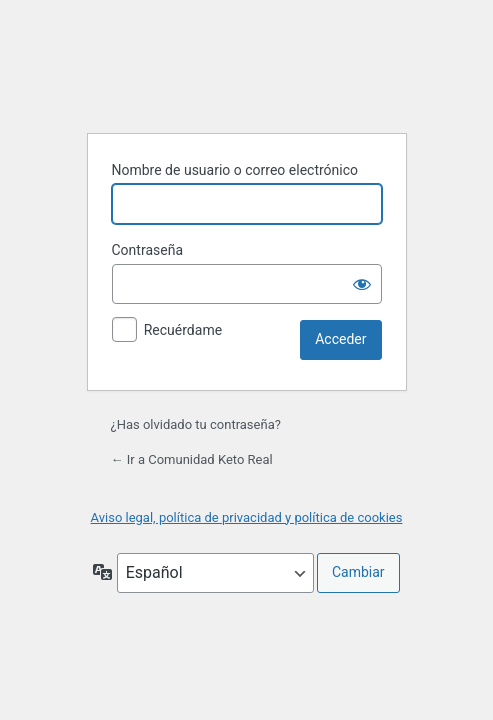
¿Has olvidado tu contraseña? (196, 424)
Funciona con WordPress (247, 67)
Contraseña (148, 250)
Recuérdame (183, 330)
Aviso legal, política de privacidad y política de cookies (247, 517)
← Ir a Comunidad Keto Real (192, 459)
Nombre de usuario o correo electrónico (235, 170)
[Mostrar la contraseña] (362, 284)
